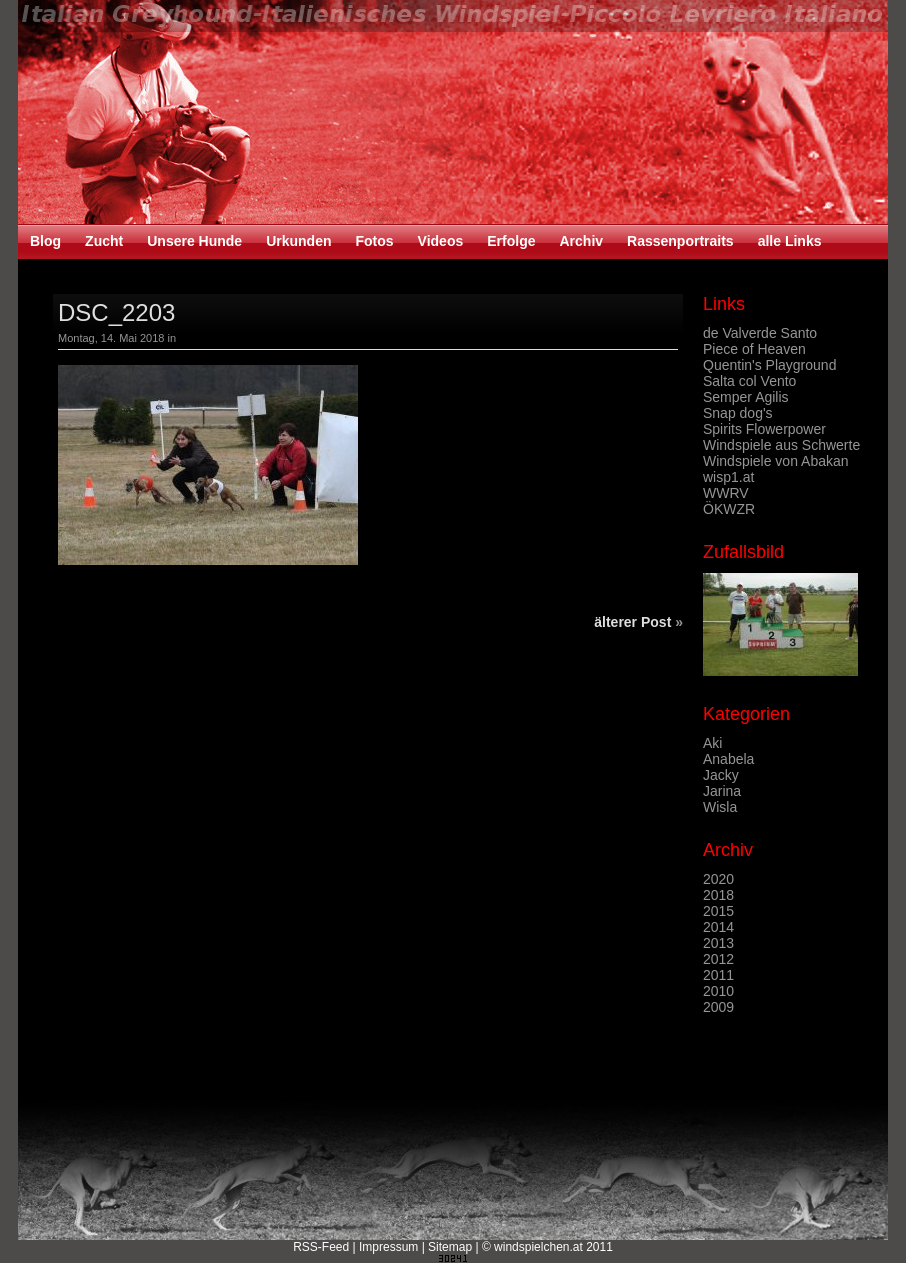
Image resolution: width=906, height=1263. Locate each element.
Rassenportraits (680, 241)
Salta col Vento (749, 381)
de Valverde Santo (760, 333)
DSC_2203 (116, 312)
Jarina (722, 791)
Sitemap (450, 1247)
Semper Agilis (746, 397)
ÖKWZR (729, 509)
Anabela (728, 759)
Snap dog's (738, 413)
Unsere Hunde (194, 241)
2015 (718, 911)
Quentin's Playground (769, 365)
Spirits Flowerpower (764, 429)
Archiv (581, 241)
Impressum (388, 1247)
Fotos (374, 241)
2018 (718, 895)
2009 (718, 1007)
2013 (718, 943)
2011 (718, 975)
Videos (441, 241)
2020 (718, 879)
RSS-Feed (321, 1247)
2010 (718, 991)
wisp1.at (728, 477)
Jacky (721, 775)
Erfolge (511, 241)
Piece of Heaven (754, 349)
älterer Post (632, 622)
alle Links (790, 241)
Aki (712, 743)
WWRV (726, 493)
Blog (45, 241)
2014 (718, 927)
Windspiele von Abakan (776, 461)
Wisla (720, 807)
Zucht (104, 241)
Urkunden (298, 241)
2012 (718, 959)
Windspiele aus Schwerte (781, 445)
